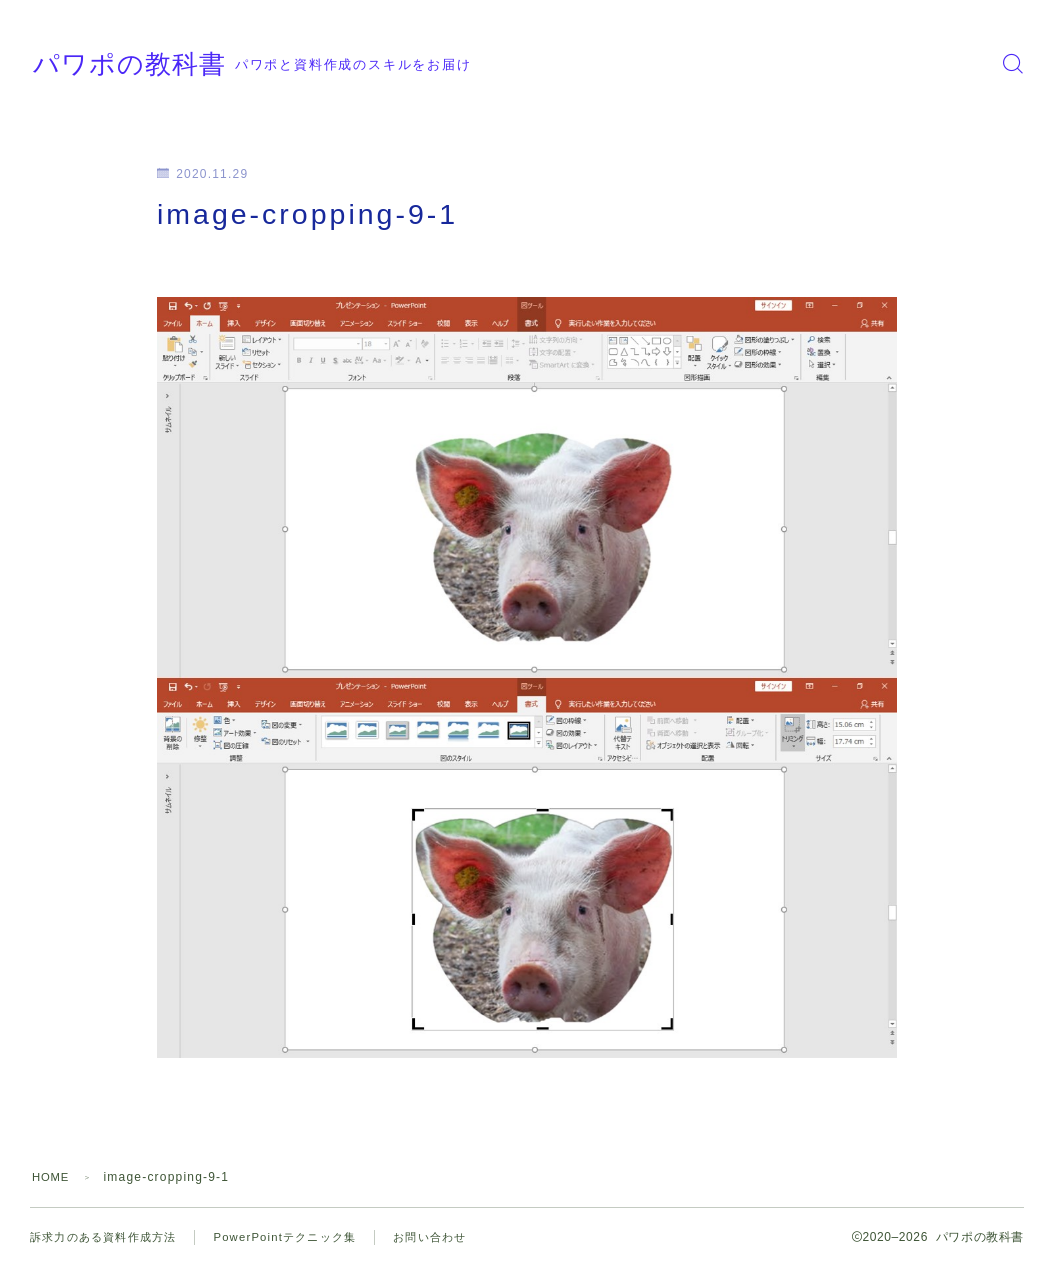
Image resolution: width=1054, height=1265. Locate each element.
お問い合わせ (454, 1237)
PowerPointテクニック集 (301, 1237)
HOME (52, 1177)
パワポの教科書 (168, 63)
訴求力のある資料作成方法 (109, 1237)
